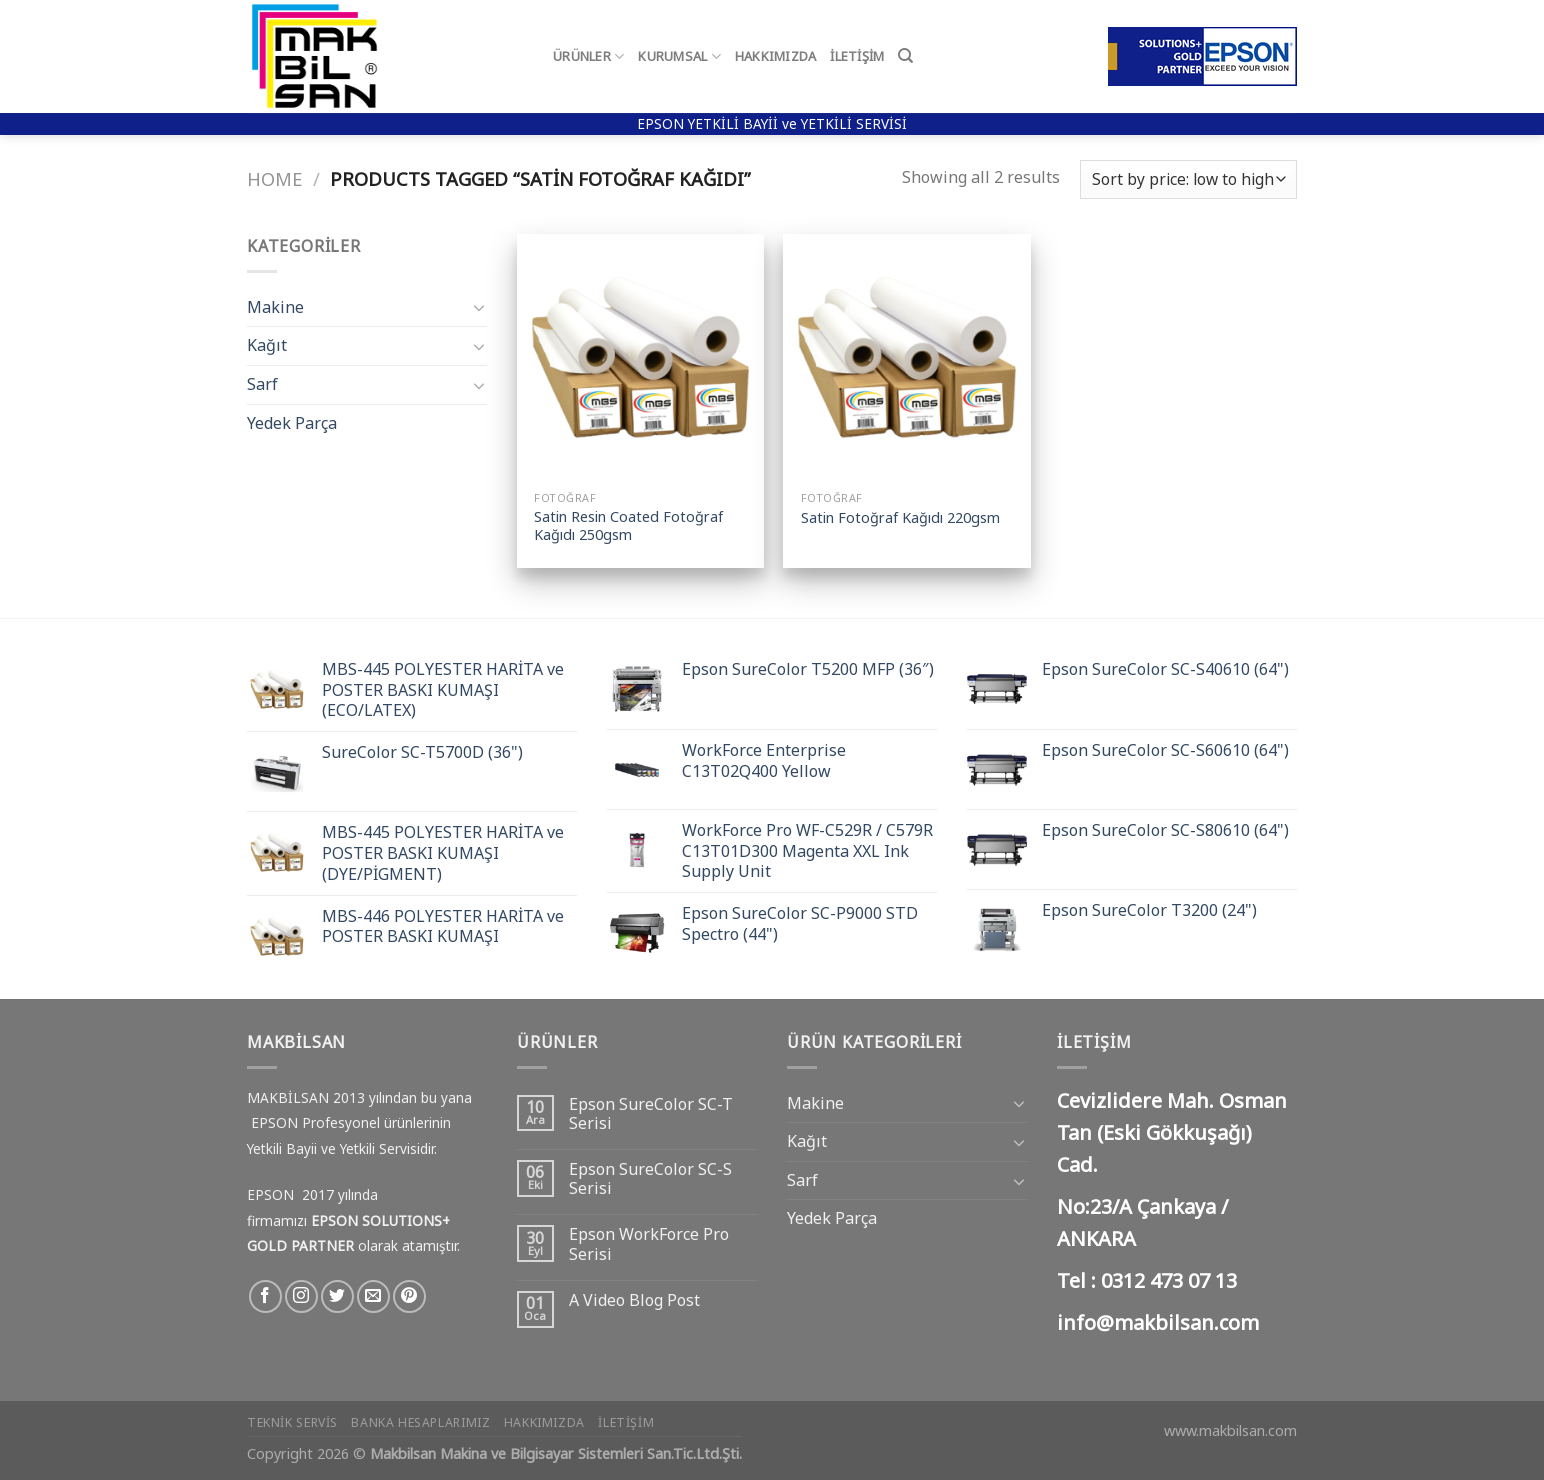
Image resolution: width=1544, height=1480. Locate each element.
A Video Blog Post (634, 1300)
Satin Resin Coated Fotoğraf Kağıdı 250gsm (628, 526)
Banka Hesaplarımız (420, 1422)
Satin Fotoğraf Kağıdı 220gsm (900, 518)
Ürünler (588, 56)
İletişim (857, 56)
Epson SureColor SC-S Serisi (650, 1179)
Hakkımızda (776, 56)
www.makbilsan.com (1230, 1430)
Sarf (262, 384)
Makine (275, 307)
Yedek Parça (292, 423)
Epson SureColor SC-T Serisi (651, 1114)
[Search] (905, 56)
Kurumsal (679, 56)
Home (274, 178)
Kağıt (267, 345)
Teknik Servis (292, 1422)
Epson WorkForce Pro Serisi (649, 1244)
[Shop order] (1188, 179)
